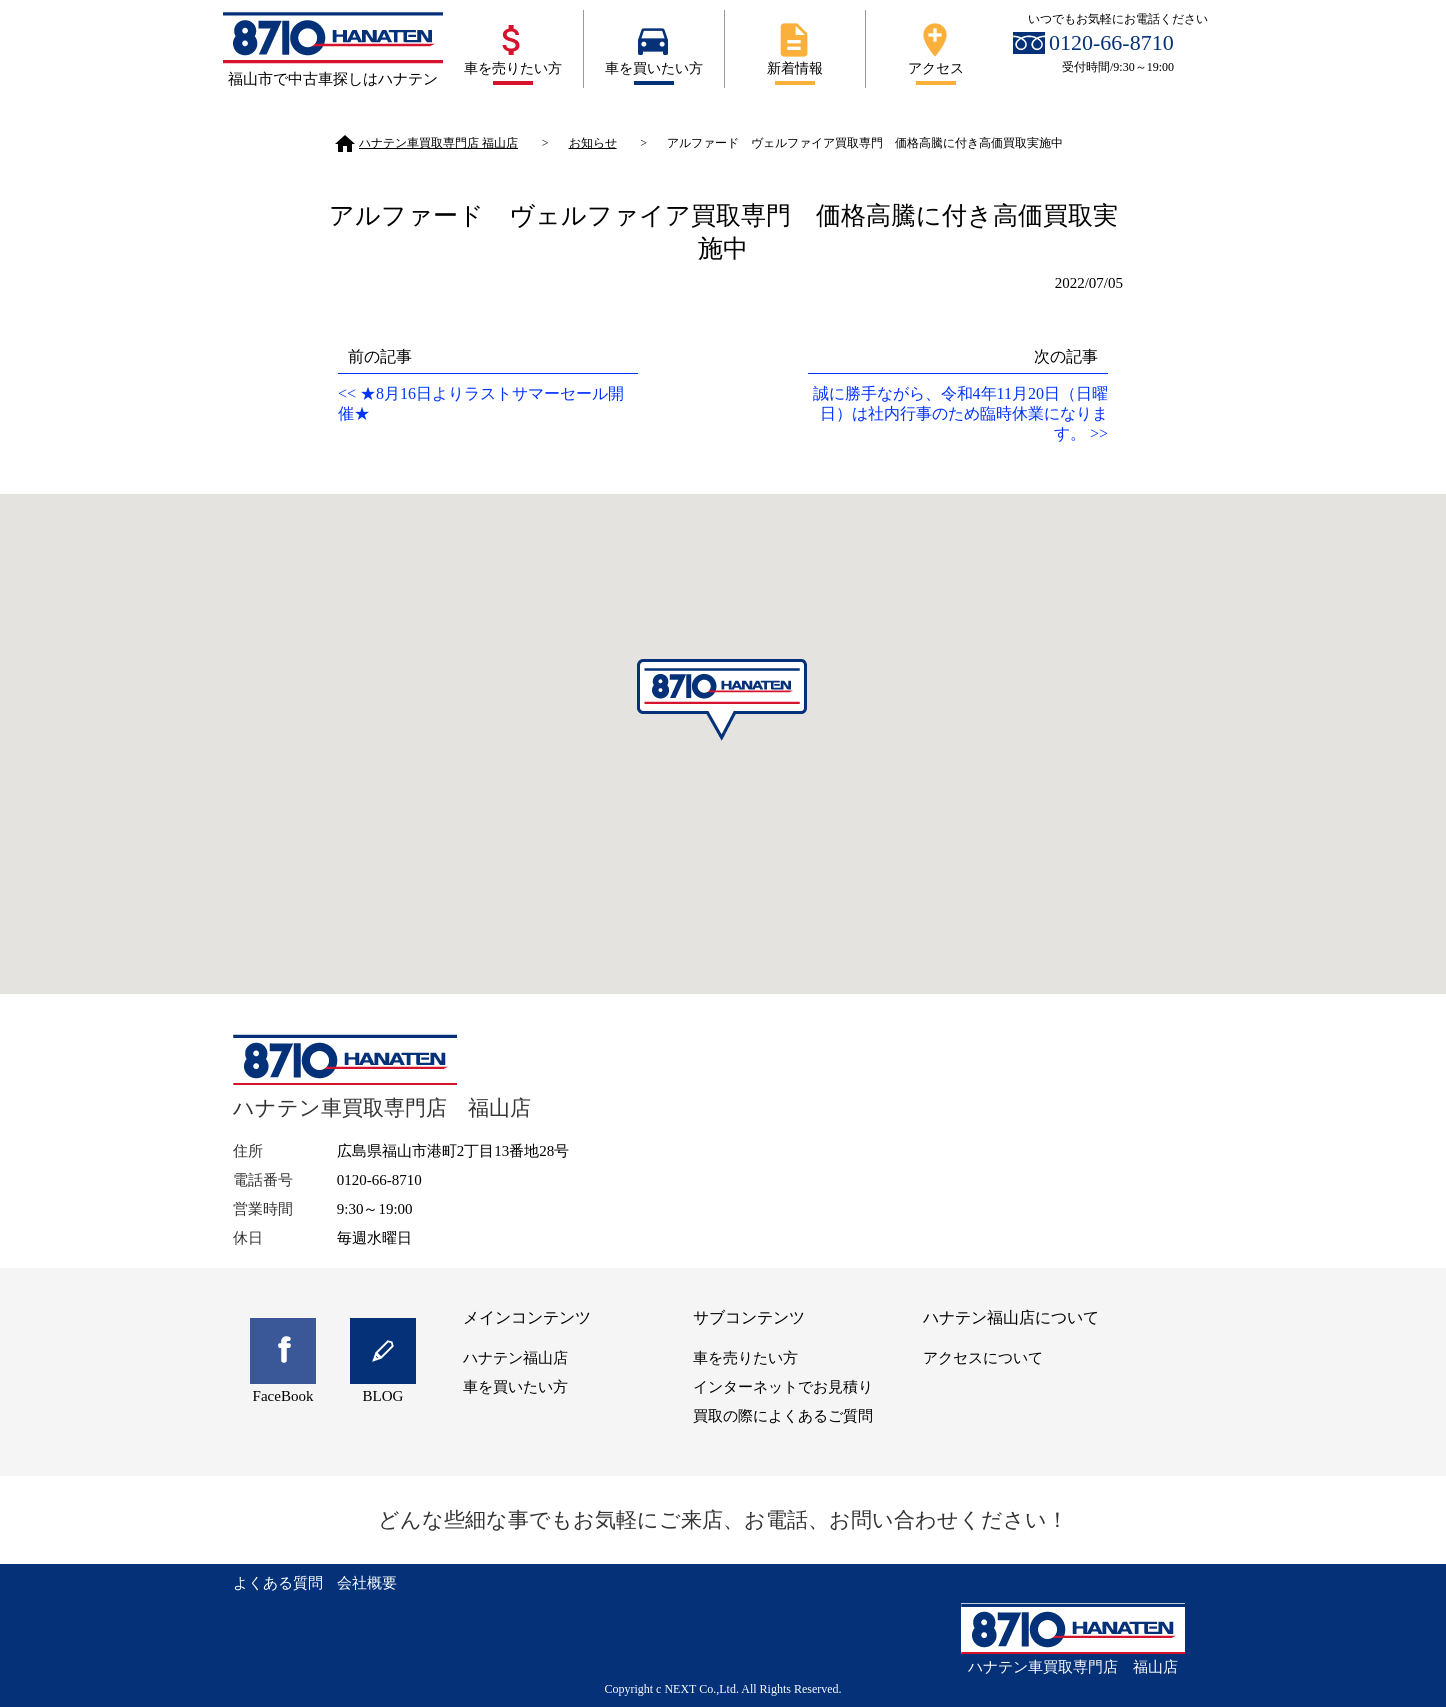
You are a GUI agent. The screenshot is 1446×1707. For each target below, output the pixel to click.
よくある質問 (278, 1583)
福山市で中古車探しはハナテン (333, 79)
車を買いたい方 (653, 48)
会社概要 (367, 1583)
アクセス (935, 48)
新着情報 (794, 48)
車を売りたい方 (512, 48)
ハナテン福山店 (515, 1358)
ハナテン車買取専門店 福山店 (425, 143)
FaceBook (283, 1396)
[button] (722, 700)
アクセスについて (983, 1358)
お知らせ (593, 143)
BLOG (383, 1396)
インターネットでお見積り (783, 1387)
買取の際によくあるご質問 (783, 1416)
